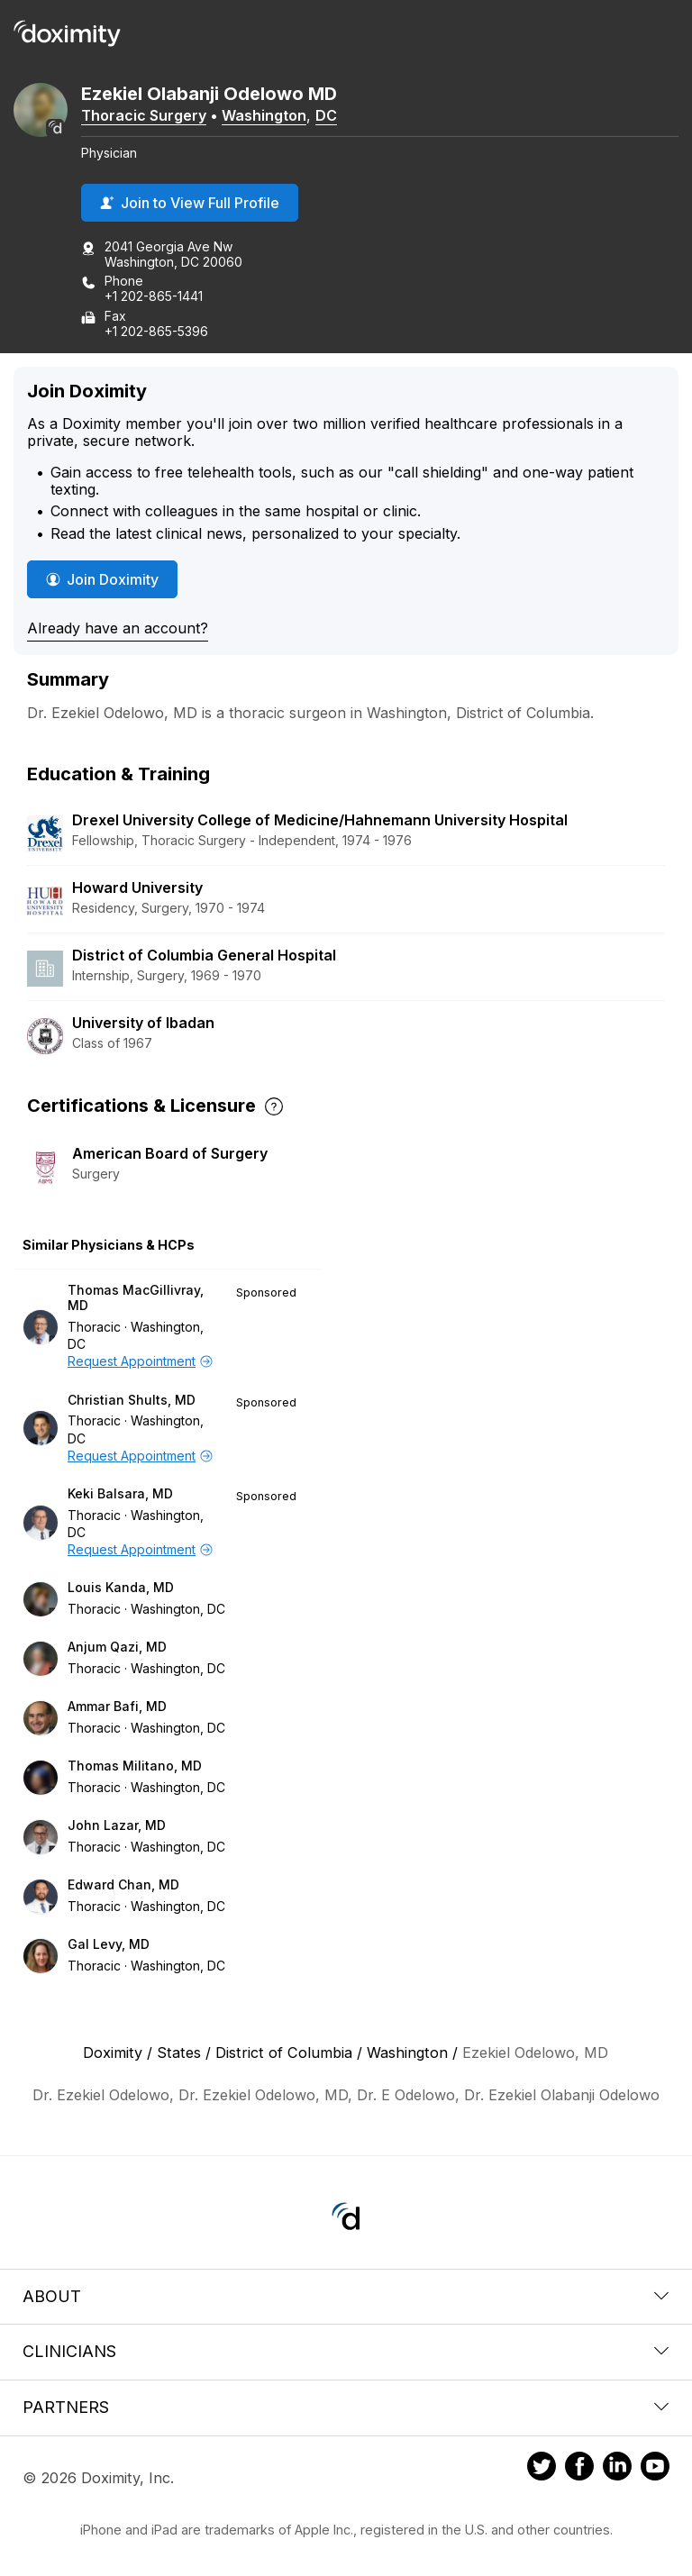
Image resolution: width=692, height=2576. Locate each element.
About (346, 2296)
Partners (346, 2407)
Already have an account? (117, 628)
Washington (264, 115)
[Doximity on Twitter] (541, 2469)
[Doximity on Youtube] (655, 2469)
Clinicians (346, 2351)
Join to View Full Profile (189, 203)
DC (326, 115)
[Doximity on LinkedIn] (617, 2469)
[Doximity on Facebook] (579, 2469)
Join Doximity (102, 579)
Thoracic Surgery (143, 115)
